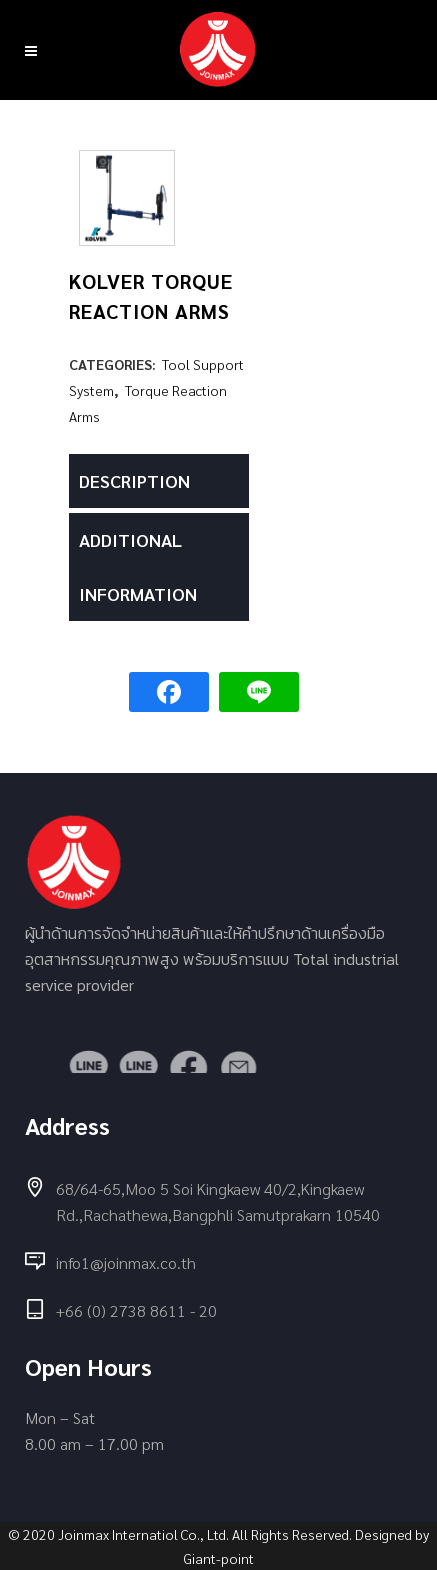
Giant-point (219, 1558)
